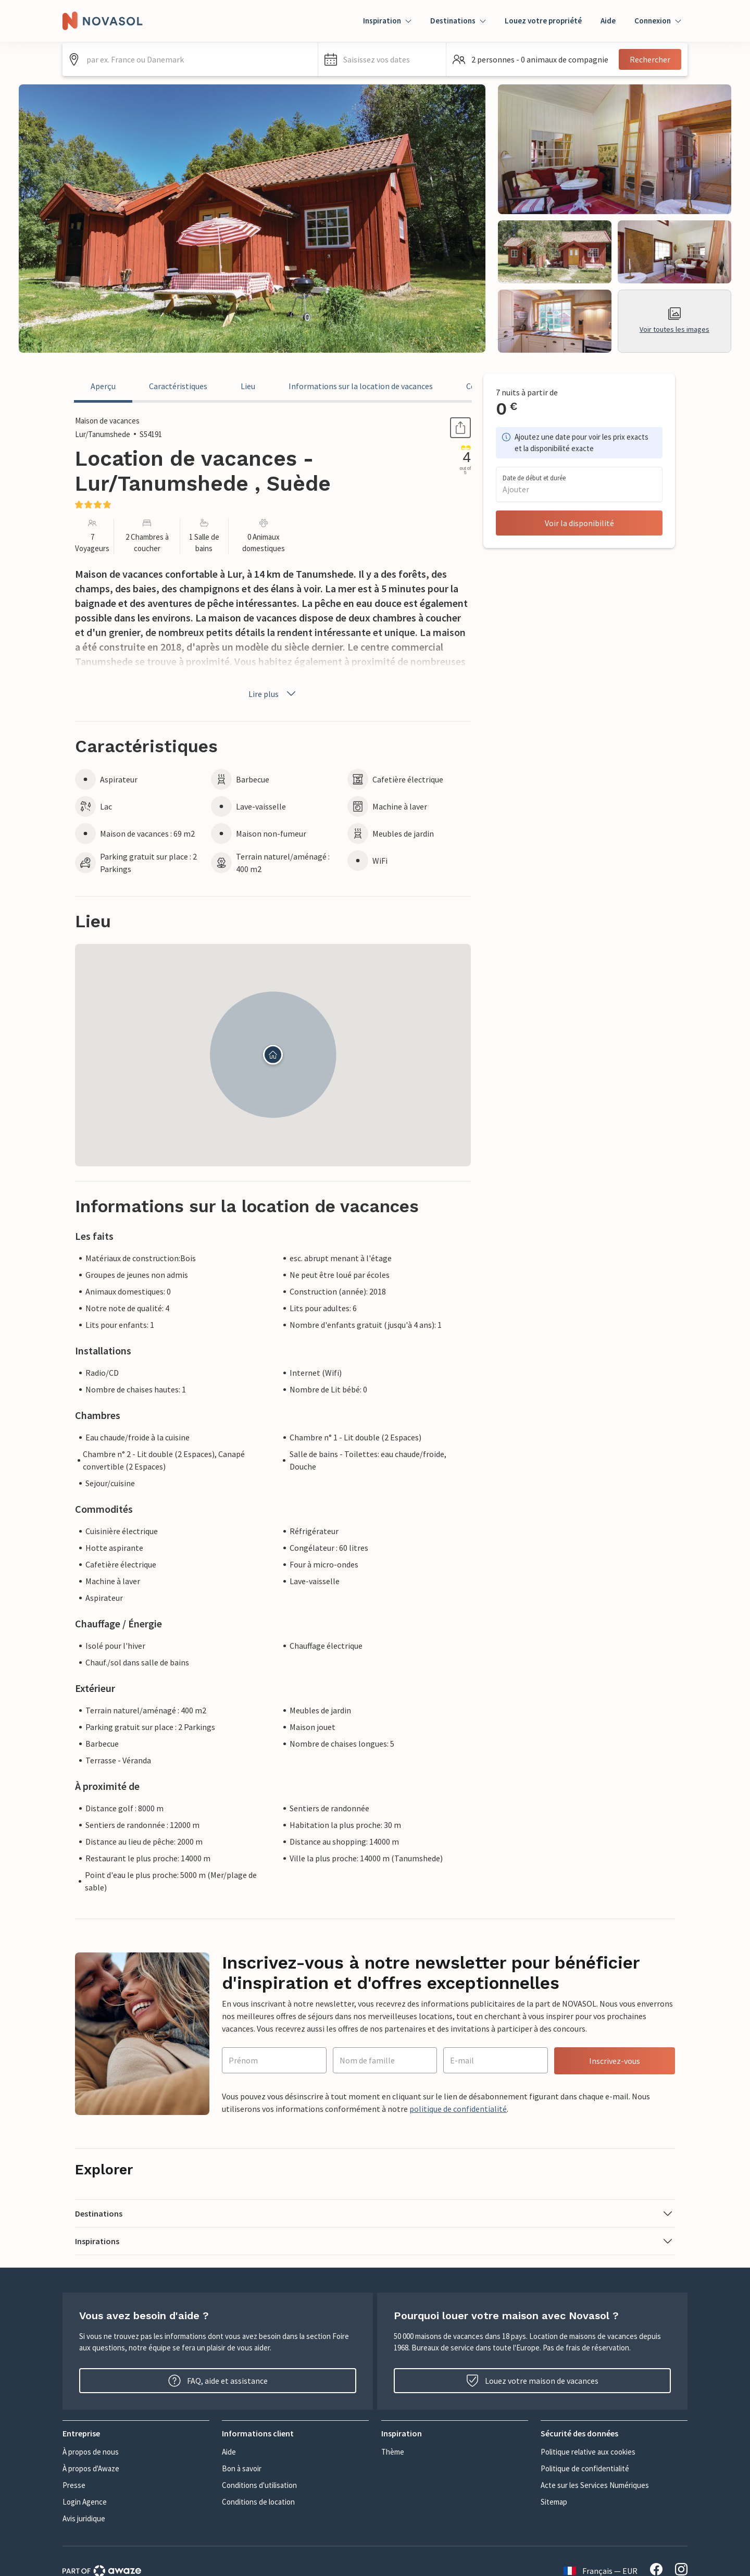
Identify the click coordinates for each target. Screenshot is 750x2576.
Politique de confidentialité (585, 2468)
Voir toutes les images (674, 320)
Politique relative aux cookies (588, 2452)
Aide (608, 21)
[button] (382, 59)
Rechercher (650, 59)
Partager (448, 427)
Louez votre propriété (543, 21)
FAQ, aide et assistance (218, 2380)
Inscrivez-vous (614, 2061)
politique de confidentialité (458, 2109)
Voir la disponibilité (579, 523)
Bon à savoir (241, 2468)
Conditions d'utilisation (259, 2485)
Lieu (248, 386)
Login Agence (85, 2502)
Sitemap (554, 2502)
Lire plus (272, 694)
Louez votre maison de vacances (532, 2380)
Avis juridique (84, 2518)
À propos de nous (91, 2452)
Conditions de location (258, 2502)
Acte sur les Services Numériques (595, 2485)
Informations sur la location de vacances (361, 386)
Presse (74, 2485)
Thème (392, 2452)
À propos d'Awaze (91, 2468)
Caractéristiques (178, 386)
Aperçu (103, 386)
